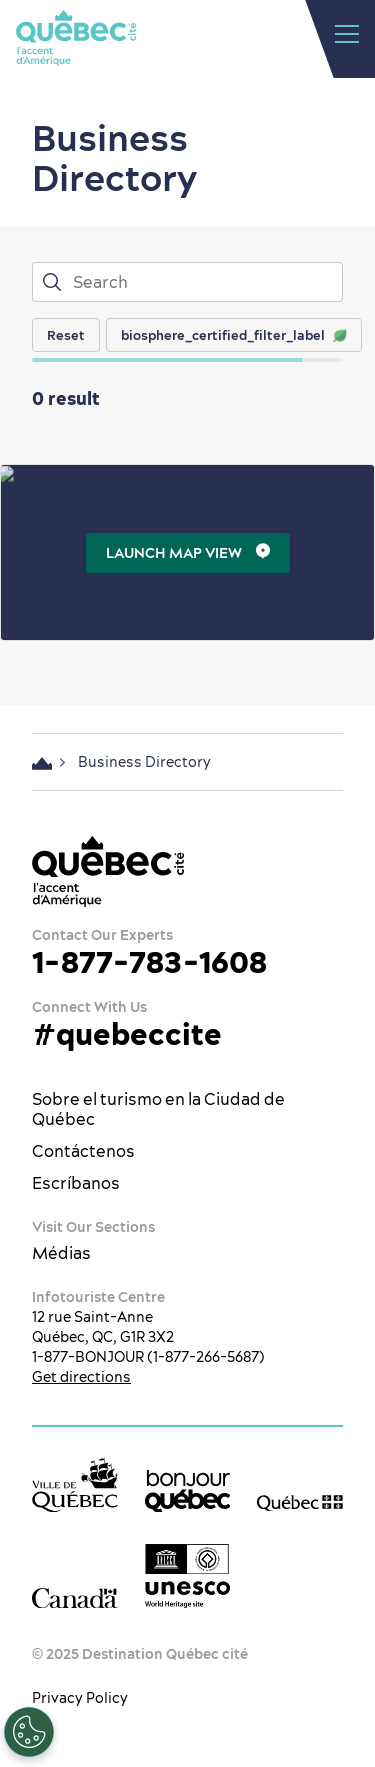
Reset (66, 335)
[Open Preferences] (28, 1732)
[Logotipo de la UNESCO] (188, 1576)
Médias (61, 1253)
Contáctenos (83, 1151)
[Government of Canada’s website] (75, 1597)
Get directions (81, 1377)
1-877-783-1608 (149, 962)
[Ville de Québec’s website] (75, 1484)
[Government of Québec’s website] (300, 1502)
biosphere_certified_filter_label (234, 335)
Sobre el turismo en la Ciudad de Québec (158, 1109)
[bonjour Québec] (188, 1491)
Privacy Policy (80, 1698)
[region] (203, 335)
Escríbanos (76, 1183)
